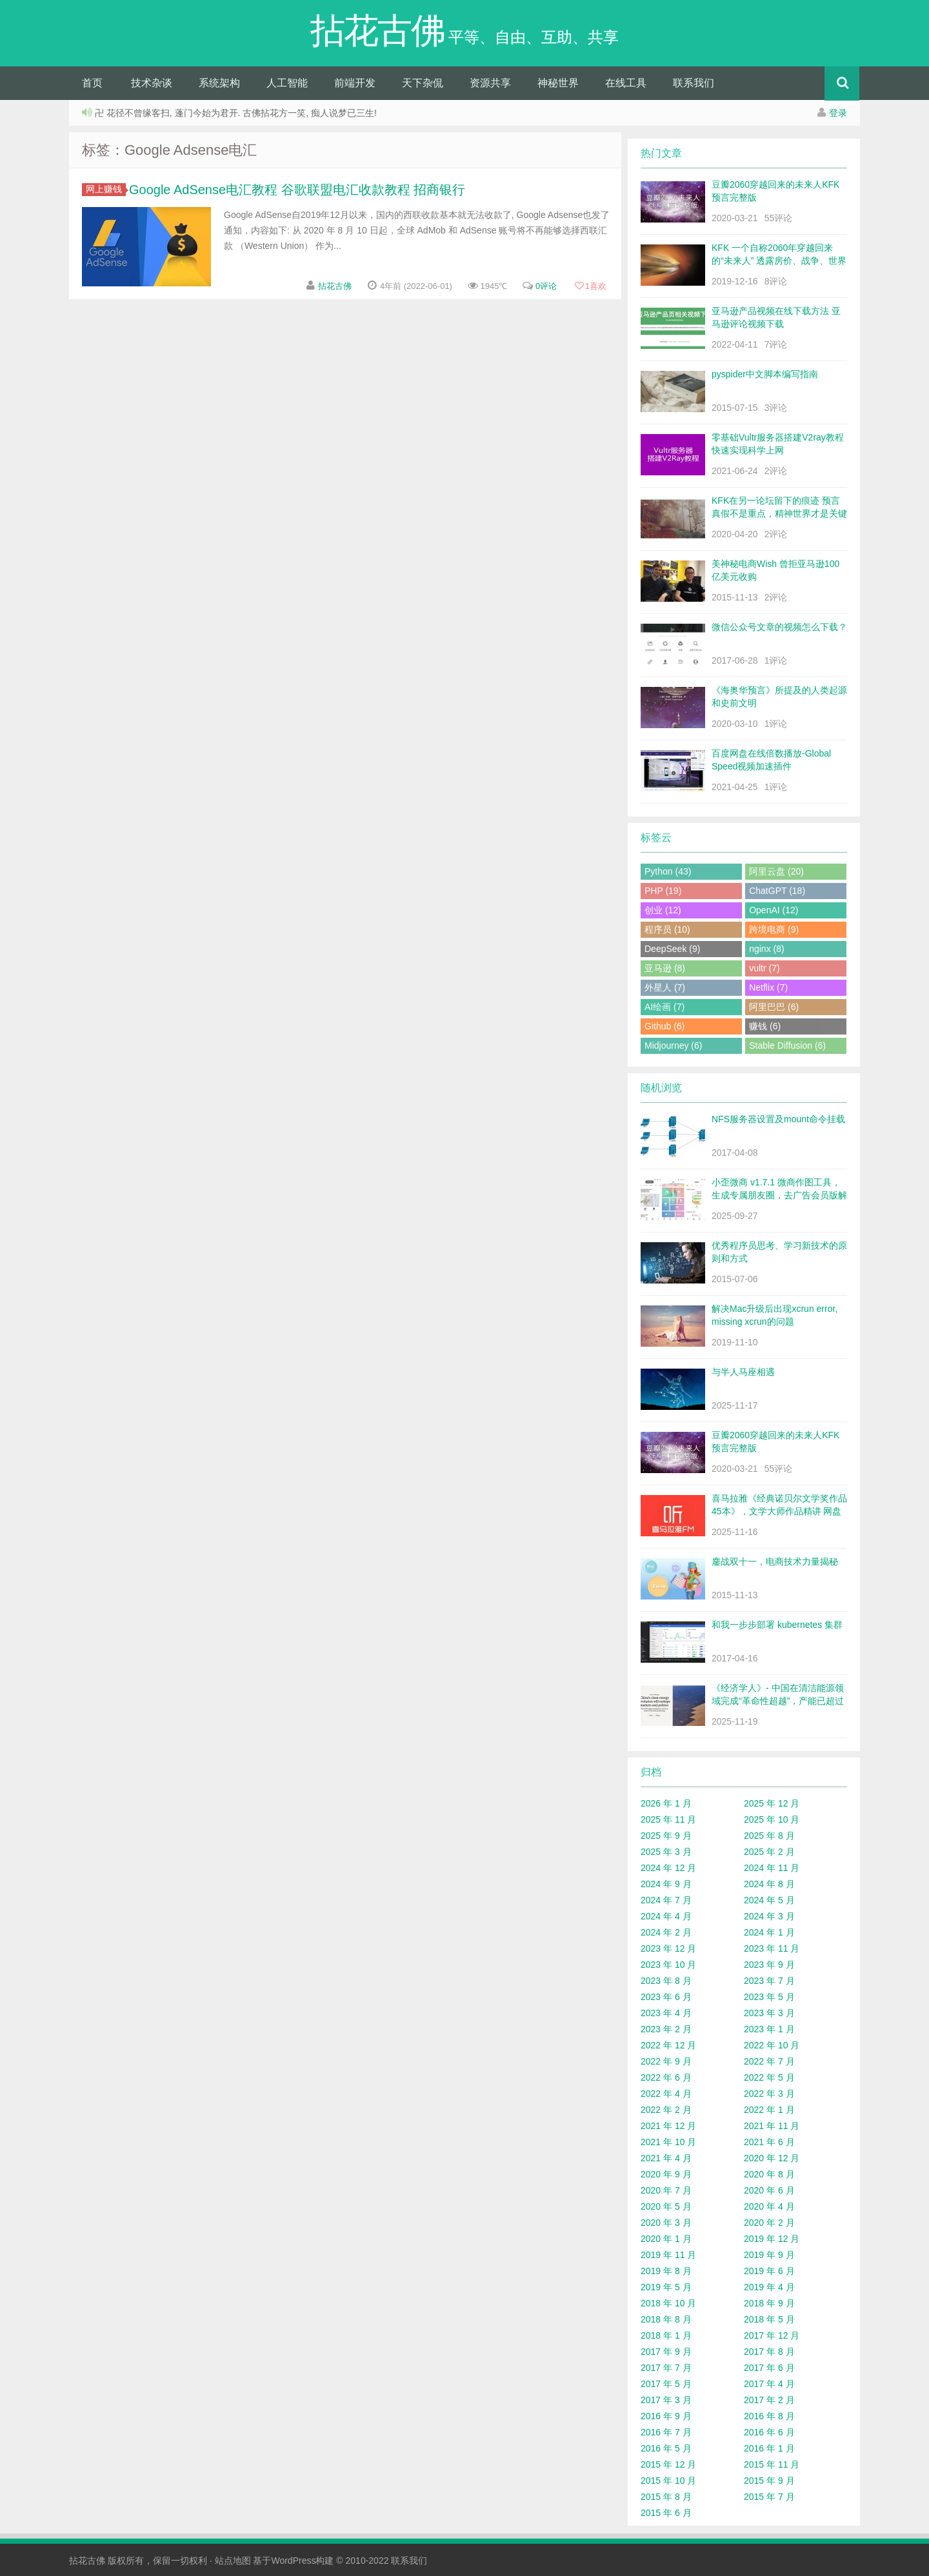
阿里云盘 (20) (776, 871)
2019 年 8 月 (666, 2271)
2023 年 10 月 (668, 1964)
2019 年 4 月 (769, 2287)
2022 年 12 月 (668, 2045)
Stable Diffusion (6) (787, 1045)
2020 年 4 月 (769, 2206)
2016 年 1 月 (769, 2448)
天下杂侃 (422, 82)
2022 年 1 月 (769, 2110)
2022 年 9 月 (666, 2061)
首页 (92, 82)
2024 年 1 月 (769, 1932)
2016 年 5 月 (666, 2448)
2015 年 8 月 (666, 2497)
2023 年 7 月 (769, 1981)
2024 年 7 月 (666, 1900)
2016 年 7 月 (666, 2432)
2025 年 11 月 (668, 1819)
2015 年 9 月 (769, 2480)
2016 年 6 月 (769, 2432)
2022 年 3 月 (769, 2093)
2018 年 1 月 (666, 2335)
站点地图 (233, 2560)
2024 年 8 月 (769, 1884)
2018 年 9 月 (769, 2303)
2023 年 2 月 (666, 2029)
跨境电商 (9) (774, 929)
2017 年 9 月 (666, 2351)
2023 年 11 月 (771, 1948)
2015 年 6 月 (666, 2513)
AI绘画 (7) (664, 1007)
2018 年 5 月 (769, 2319)
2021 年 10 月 (668, 2142)
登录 (838, 113)
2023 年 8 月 (666, 1981)
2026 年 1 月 (666, 1803)
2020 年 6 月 (769, 2190)
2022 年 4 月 (666, 2093)
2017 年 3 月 (666, 2400)
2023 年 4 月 (666, 2013)
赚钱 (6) (765, 1026)
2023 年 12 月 (668, 1948)
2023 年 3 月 (769, 2013)
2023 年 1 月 (769, 2029)
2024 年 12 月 (668, 1868)
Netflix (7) (768, 987)
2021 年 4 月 (666, 2158)
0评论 (546, 286)
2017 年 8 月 (769, 2351)
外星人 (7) (664, 987)
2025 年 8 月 (769, 1835)
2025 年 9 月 (666, 1835)
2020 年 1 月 (666, 2239)
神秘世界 (558, 82)
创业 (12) (662, 910)
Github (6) (664, 1026)
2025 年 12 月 (771, 1803)
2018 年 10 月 (668, 2303)
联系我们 (693, 82)
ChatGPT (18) (777, 891)
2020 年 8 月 (769, 2174)
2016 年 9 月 (666, 2416)
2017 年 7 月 (666, 2368)
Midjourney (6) (673, 1045)
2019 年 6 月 (769, 2271)
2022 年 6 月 (666, 2077)
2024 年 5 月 (769, 1900)
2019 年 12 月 (771, 2239)
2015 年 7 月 (769, 2497)
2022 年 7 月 (769, 2061)
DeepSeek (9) (672, 949)
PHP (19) (662, 891)
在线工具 (625, 82)
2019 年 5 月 (666, 2287)
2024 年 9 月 (666, 1884)
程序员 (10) (667, 929)
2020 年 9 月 (666, 2174)
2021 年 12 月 (668, 2126)
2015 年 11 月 (771, 2464)
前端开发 (354, 82)
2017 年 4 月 (769, 2384)
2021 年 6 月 (769, 2142)
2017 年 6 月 (769, 2368)
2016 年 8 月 (769, 2416)
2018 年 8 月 (666, 2319)
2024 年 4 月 (666, 1916)
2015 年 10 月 (668, 2480)
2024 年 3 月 (769, 1916)
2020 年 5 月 (666, 2206)
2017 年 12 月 (771, 2335)
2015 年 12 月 (668, 2464)
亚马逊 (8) (664, 968)
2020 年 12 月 (771, 2158)
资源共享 (490, 82)
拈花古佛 (335, 286)
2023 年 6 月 (666, 1997)
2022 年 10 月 (771, 2045)
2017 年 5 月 (666, 2384)
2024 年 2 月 (666, 1932)
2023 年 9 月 (769, 1964)
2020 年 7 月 (666, 2190)
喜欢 (590, 286)
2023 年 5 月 (769, 1997)
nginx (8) (766, 949)
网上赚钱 (106, 189)
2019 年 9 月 (769, 2255)
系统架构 (219, 82)
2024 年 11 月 (771, 1868)
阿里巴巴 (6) (774, 1007)
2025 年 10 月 (771, 1819)
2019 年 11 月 (668, 2255)
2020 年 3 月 (666, 2222)
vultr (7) (764, 968)
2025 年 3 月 (666, 1852)
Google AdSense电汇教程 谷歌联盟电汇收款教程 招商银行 (297, 190)
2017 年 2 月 (769, 2400)
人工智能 (287, 82)
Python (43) (667, 871)
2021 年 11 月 (771, 2126)
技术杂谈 (151, 82)
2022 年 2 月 (666, 2110)
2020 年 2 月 (769, 2222)
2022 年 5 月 (769, 2077)
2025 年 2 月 (769, 1852)
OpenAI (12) (773, 910)
